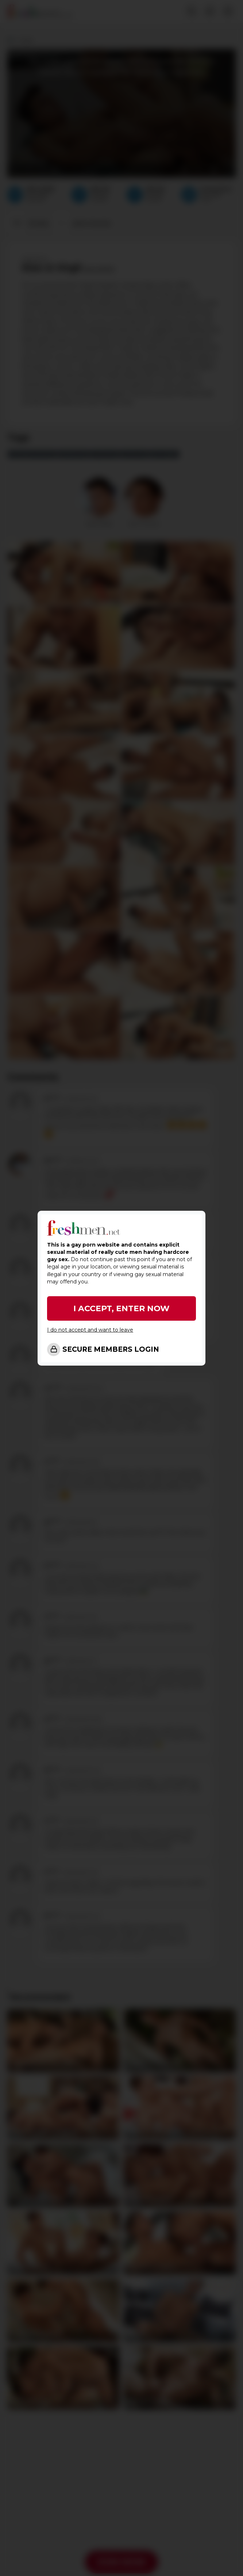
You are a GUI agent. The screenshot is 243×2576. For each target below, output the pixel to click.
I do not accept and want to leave (90, 1330)
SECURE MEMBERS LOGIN (110, 1349)
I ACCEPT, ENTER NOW (121, 1308)
